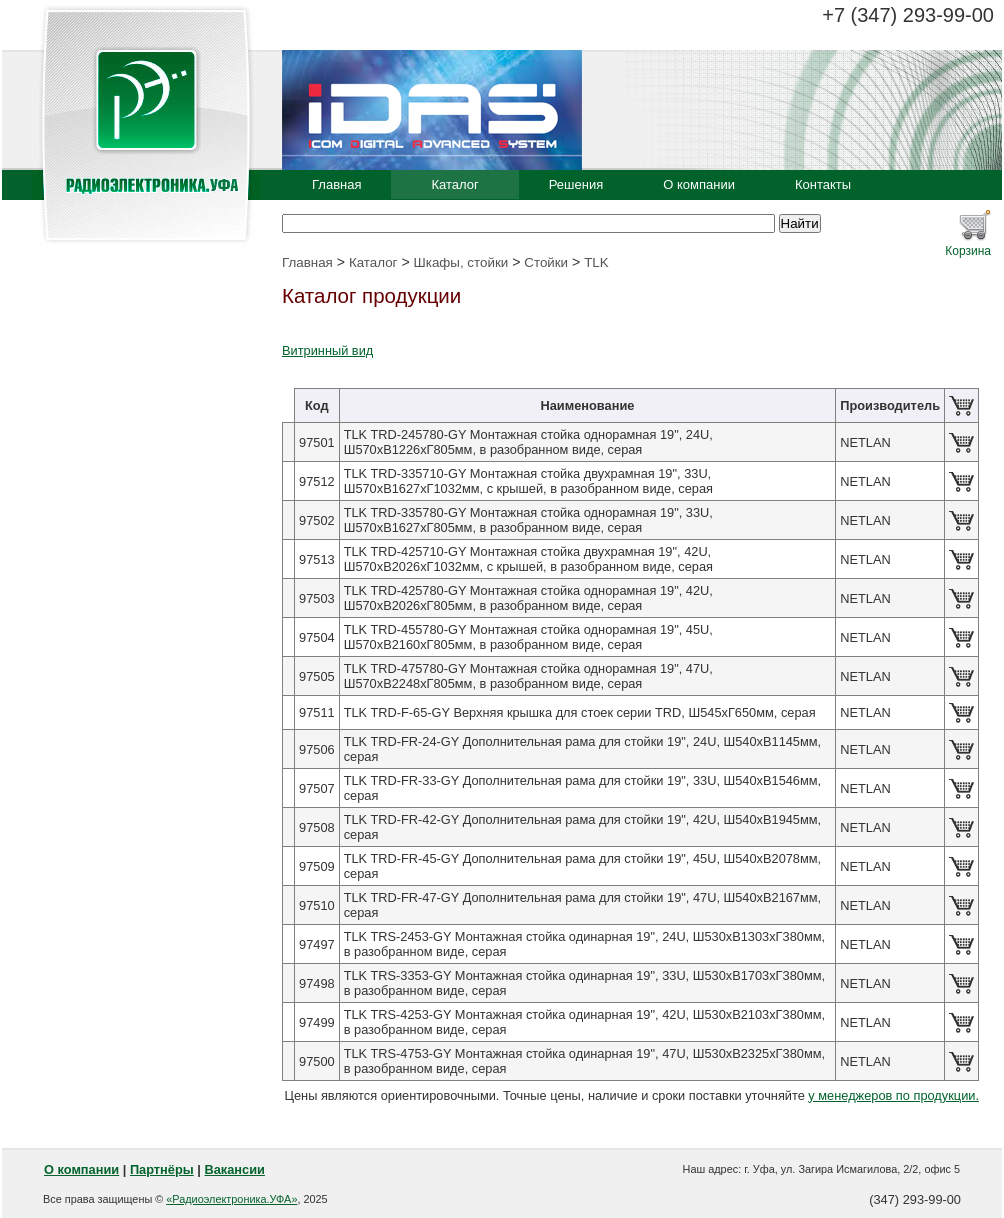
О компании (699, 184)
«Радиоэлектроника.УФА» (231, 1199)
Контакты (823, 184)
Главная (336, 184)
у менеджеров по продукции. (893, 1095)
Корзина (968, 251)
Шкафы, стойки (461, 262)
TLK (596, 262)
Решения (576, 184)
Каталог (454, 184)
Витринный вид (327, 350)
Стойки (546, 262)
